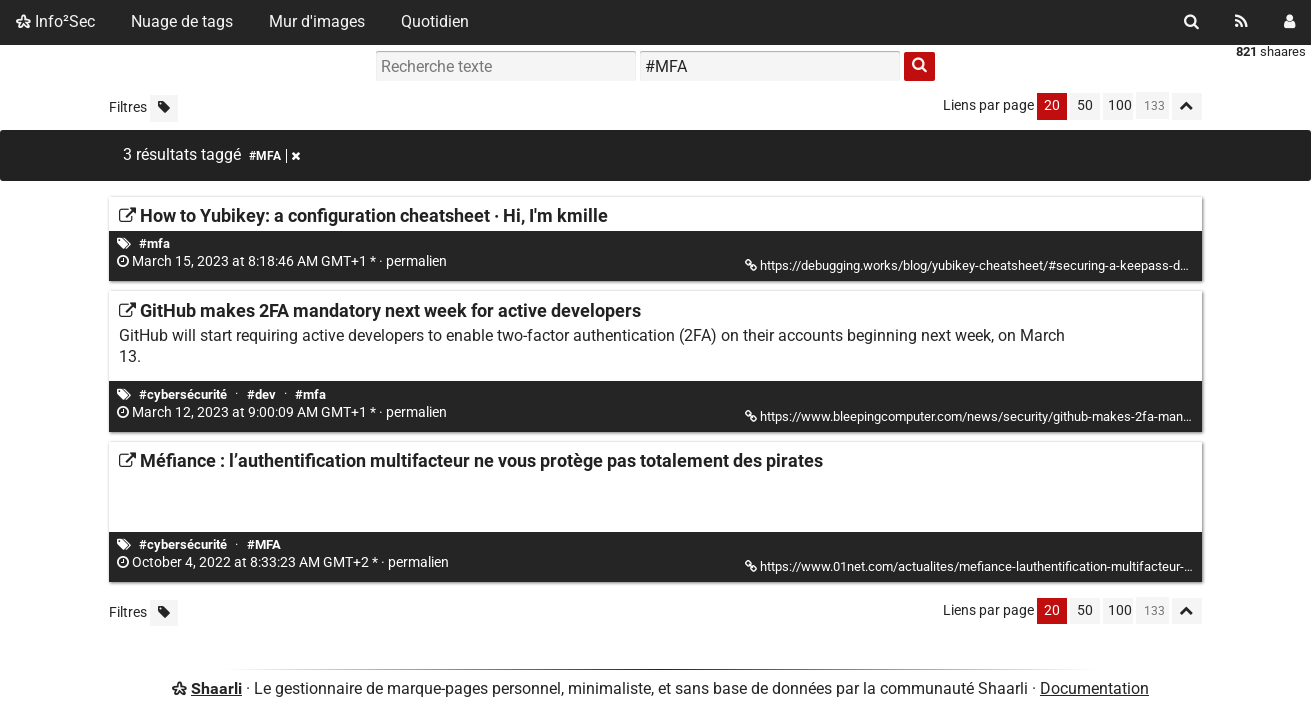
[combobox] (770, 66)
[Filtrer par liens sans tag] (164, 108)
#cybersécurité (183, 394)
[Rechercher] (1191, 22)
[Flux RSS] (1241, 22)
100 (1120, 105)
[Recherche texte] (506, 66)
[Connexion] (1289, 22)
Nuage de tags (182, 21)
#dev (261, 394)
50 (1085, 105)
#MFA (264, 544)
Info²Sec (55, 21)
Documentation (1094, 688)
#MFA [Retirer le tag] (274, 156)
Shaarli (216, 688)
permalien (283, 261)
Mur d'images (317, 21)
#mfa (154, 243)
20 (1052, 105)
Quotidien (435, 21)
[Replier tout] (1187, 106)
